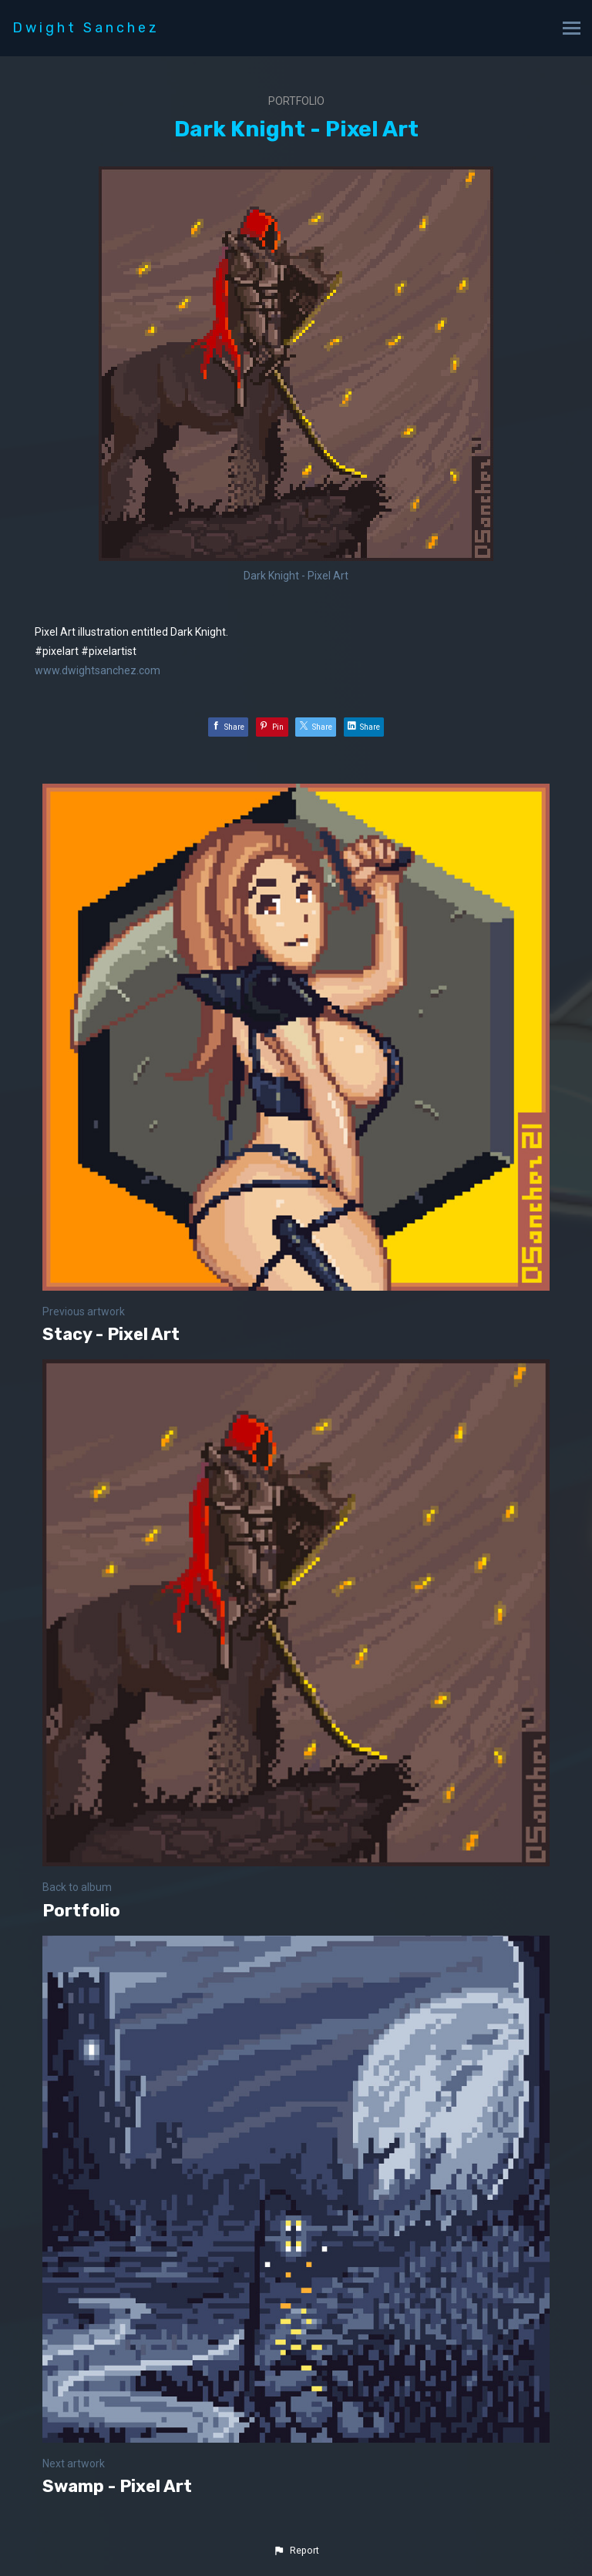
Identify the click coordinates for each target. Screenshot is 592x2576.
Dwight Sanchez (86, 27)
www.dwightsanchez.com (97, 670)
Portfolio (296, 101)
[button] (296, 2550)
